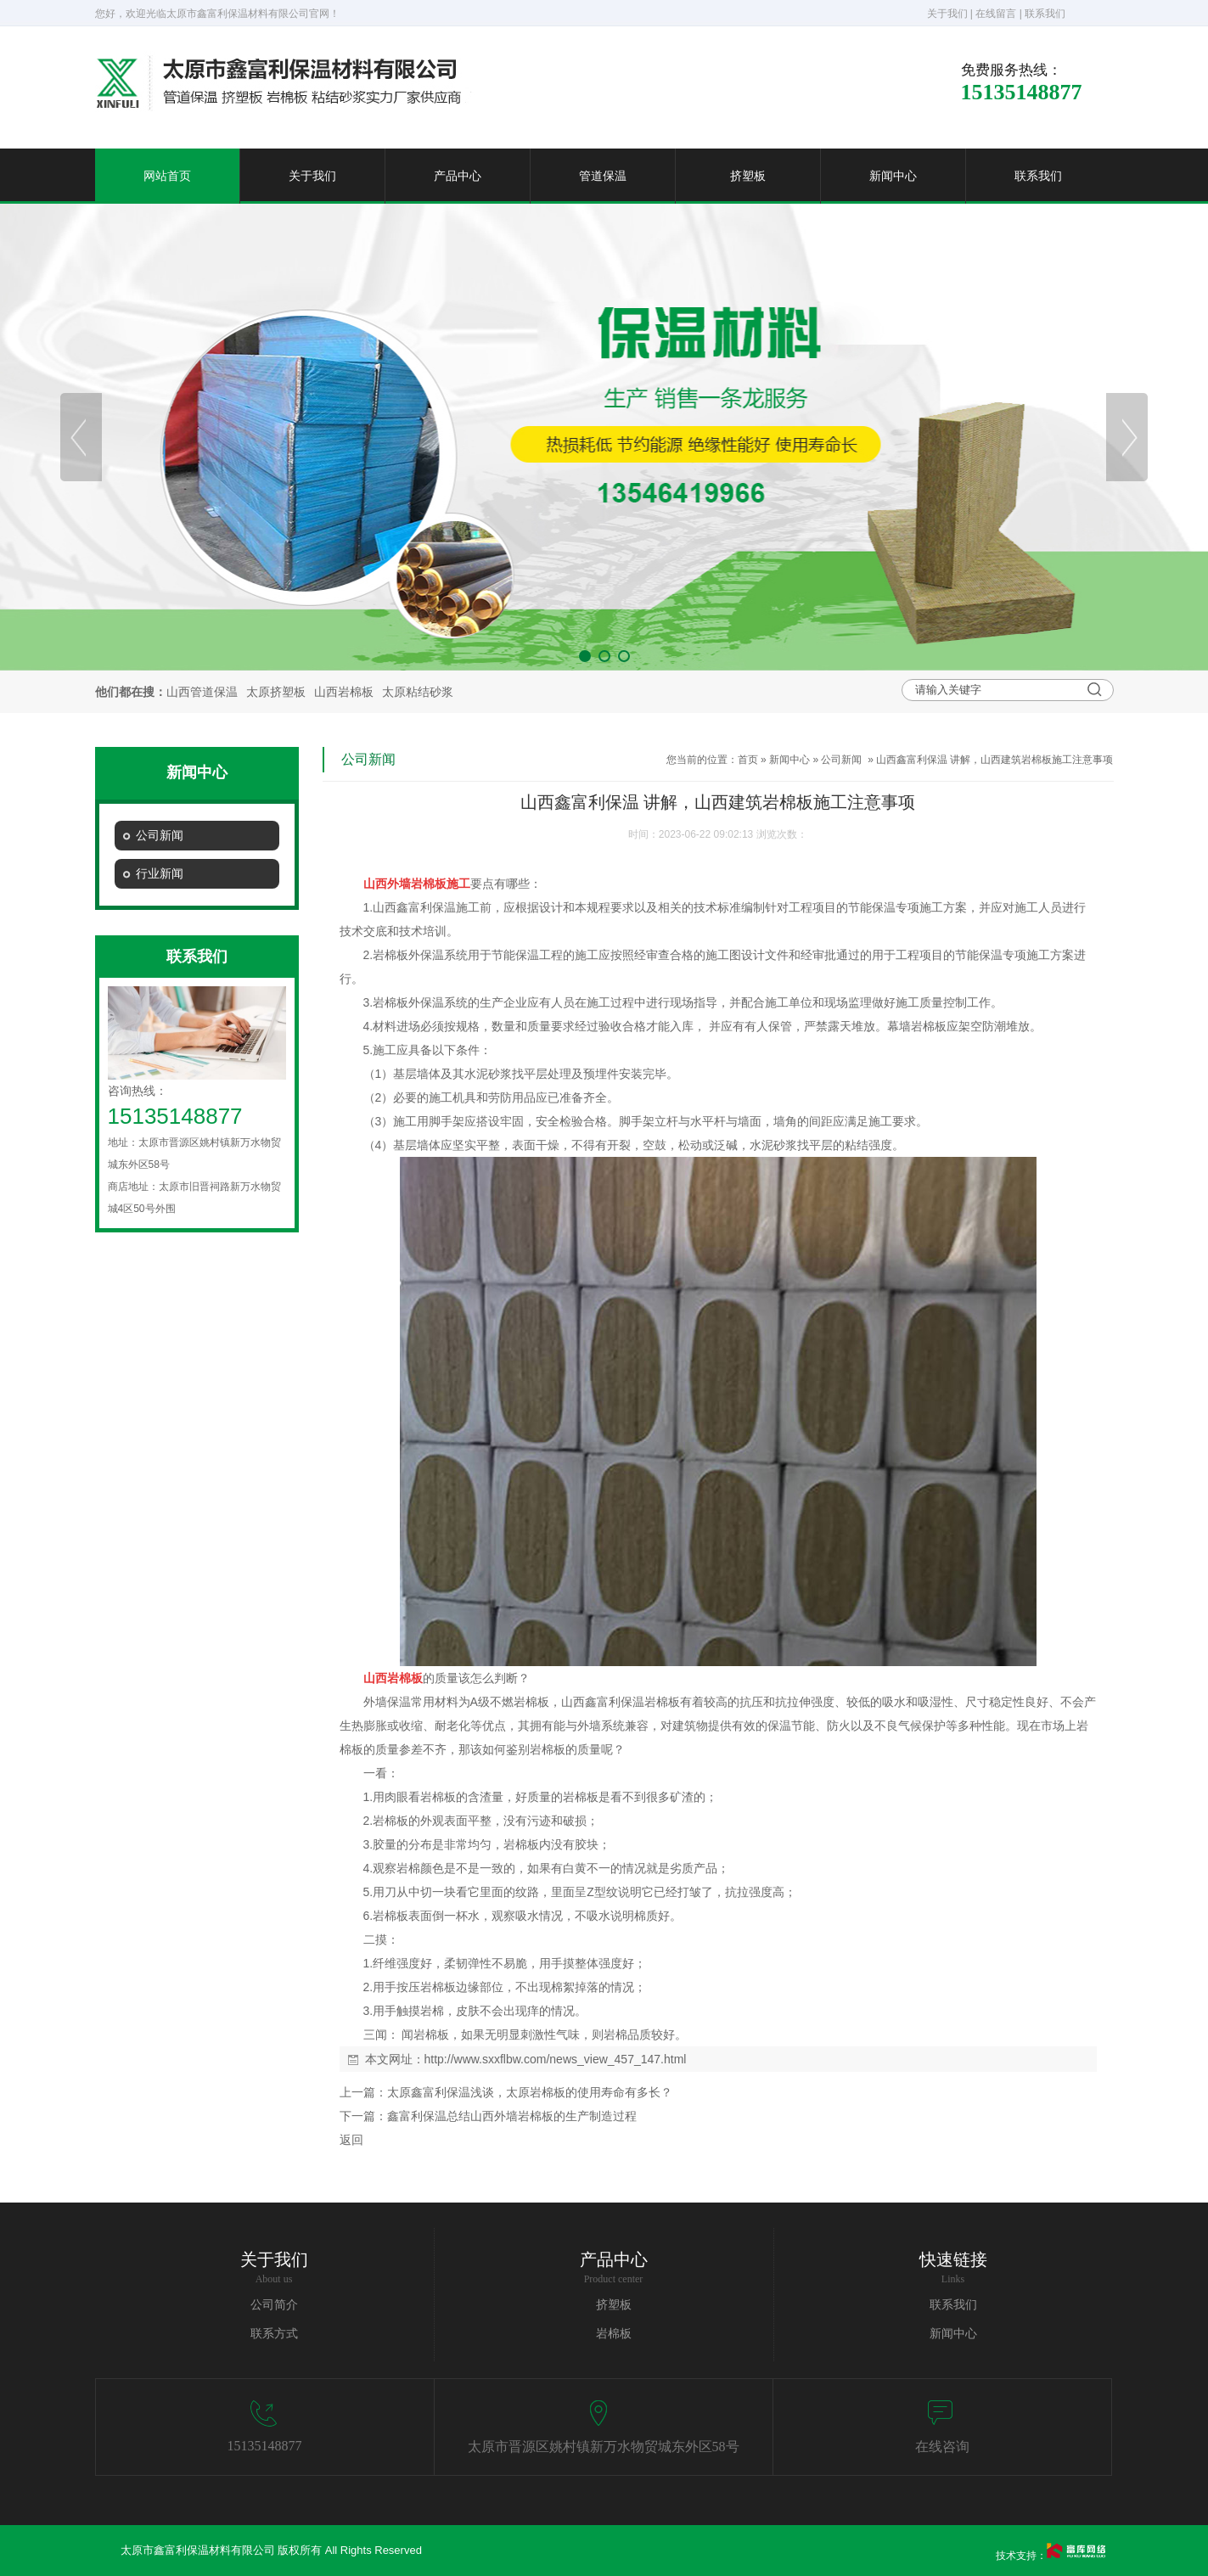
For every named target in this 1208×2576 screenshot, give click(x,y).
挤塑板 (748, 176)
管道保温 (602, 176)
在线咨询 (942, 2446)
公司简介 (274, 2304)
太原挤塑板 (276, 692)
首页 (748, 760)
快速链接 (953, 2259)
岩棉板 (614, 2333)
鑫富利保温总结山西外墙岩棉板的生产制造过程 (512, 2116)
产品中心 (457, 176)
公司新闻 (841, 760)
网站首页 (167, 176)
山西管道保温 (202, 692)
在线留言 (995, 14)
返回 (351, 2140)
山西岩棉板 (344, 692)
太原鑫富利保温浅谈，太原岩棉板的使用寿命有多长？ (529, 2092)
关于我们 (947, 14)
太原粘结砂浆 (417, 692)
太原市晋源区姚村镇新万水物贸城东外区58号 (603, 2446)
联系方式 (274, 2333)
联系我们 (1045, 14)
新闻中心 (893, 176)
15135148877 (265, 2446)
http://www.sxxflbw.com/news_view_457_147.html (555, 2059)
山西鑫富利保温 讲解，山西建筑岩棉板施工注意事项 (994, 760)
